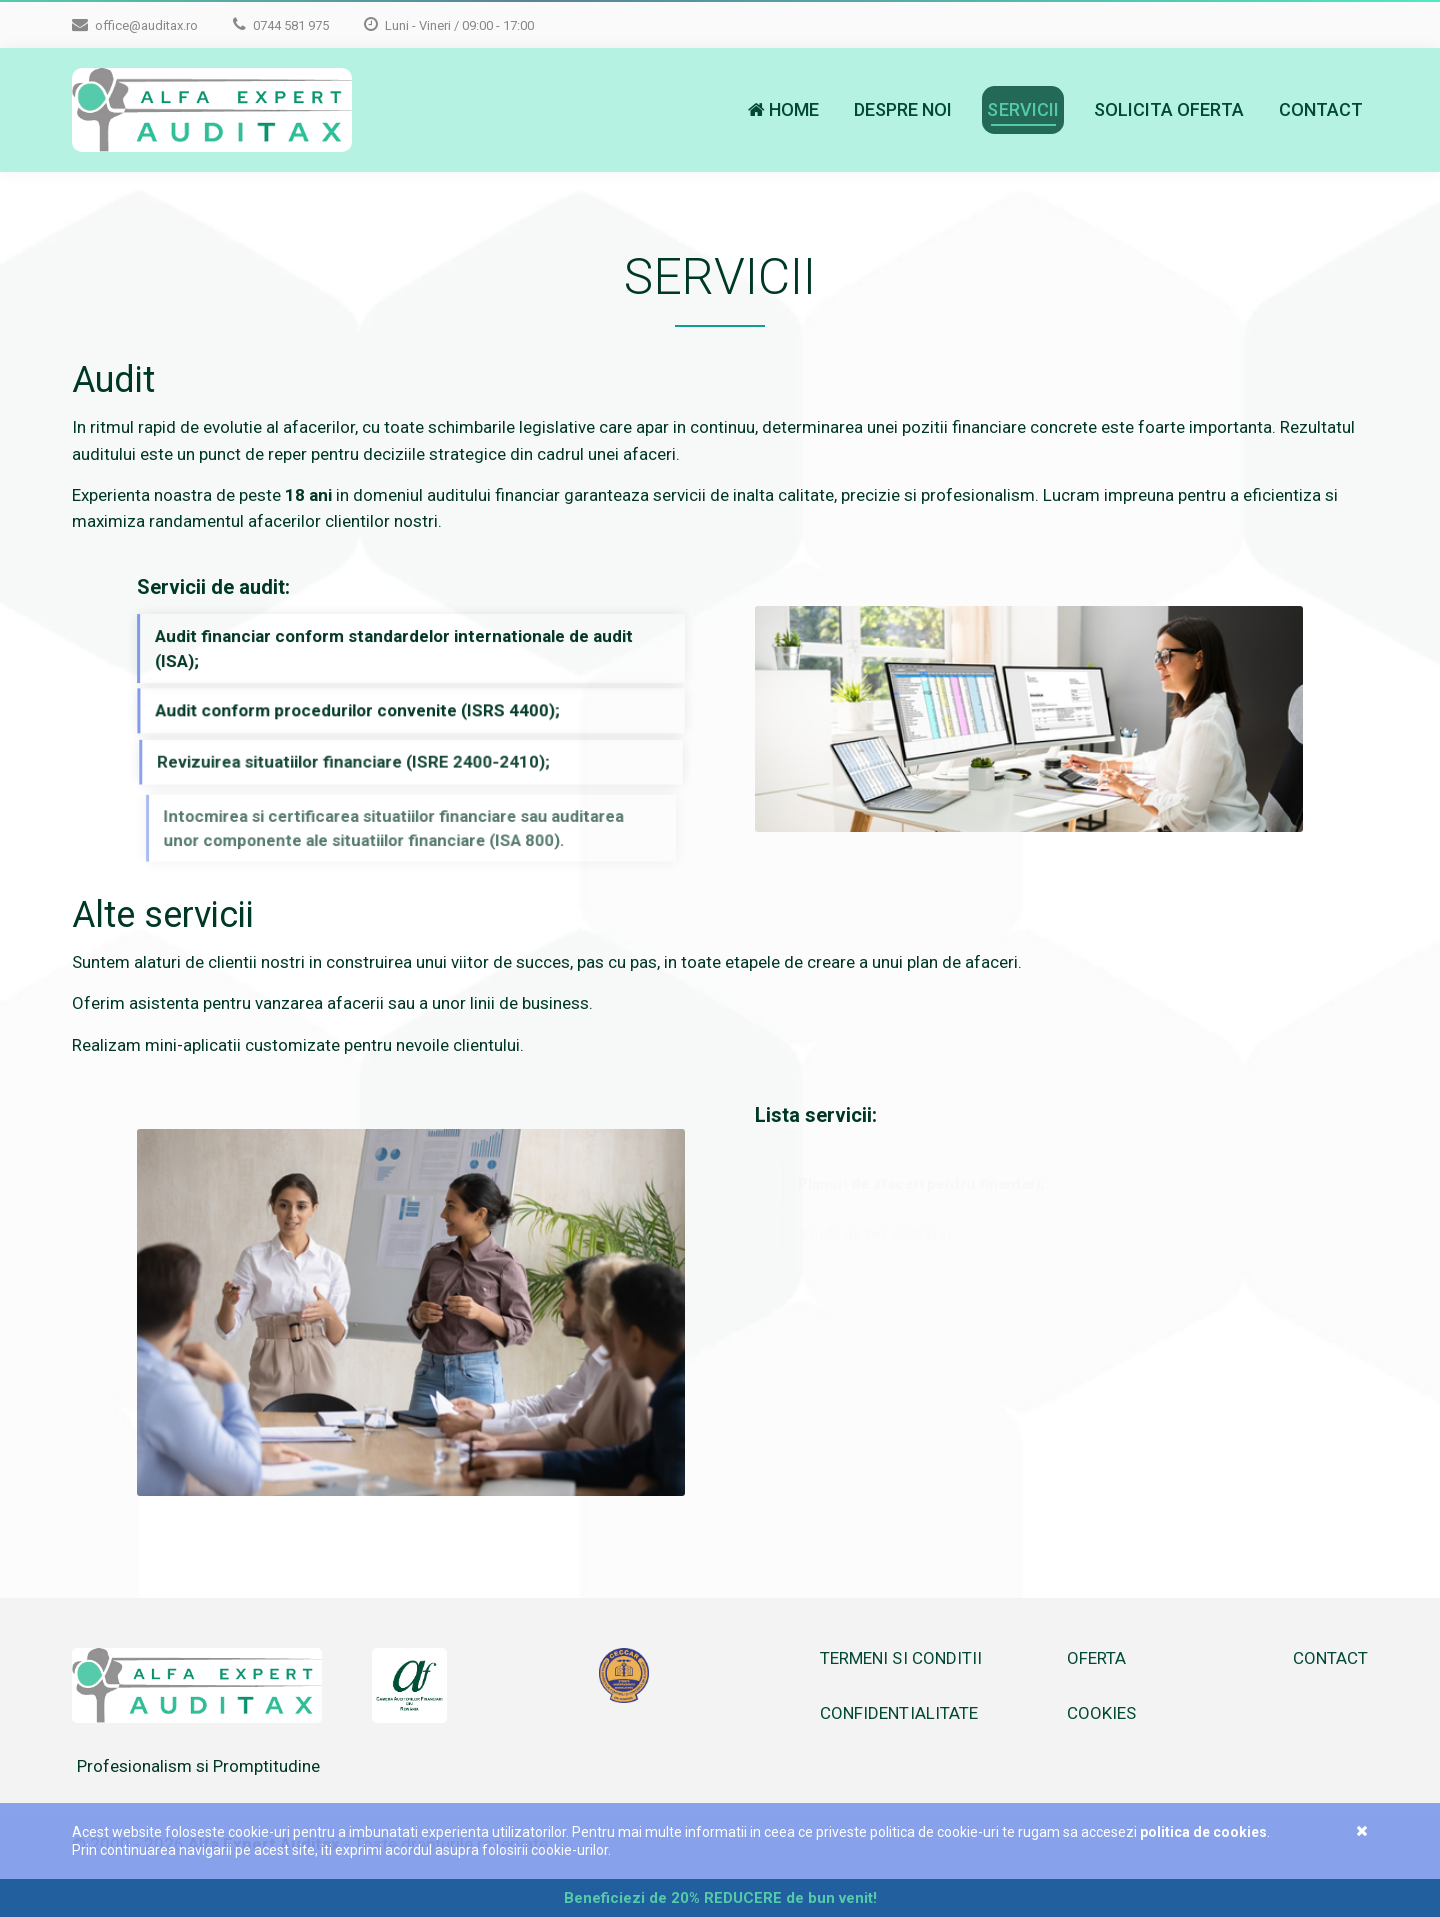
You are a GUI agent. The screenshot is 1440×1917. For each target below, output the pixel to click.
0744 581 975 (281, 24)
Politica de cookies (1203, 1832)
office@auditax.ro (135, 24)
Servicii (1022, 109)
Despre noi (903, 109)
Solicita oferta (1169, 109)
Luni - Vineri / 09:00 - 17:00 (449, 24)
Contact (1321, 109)
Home (783, 109)
